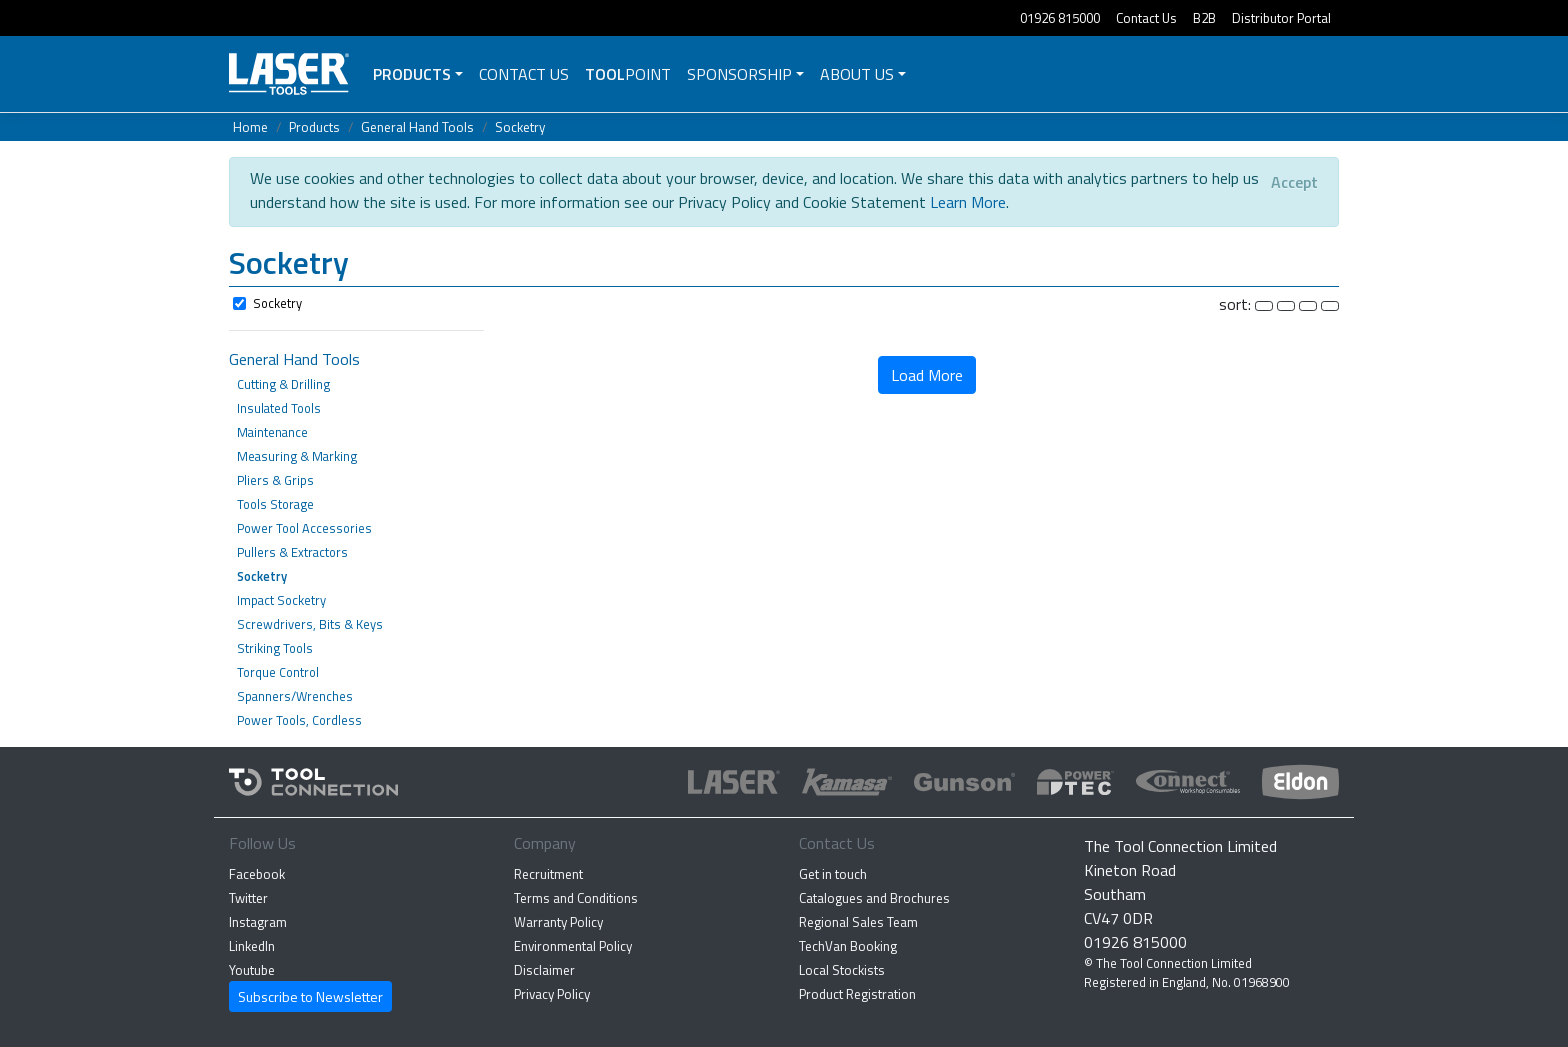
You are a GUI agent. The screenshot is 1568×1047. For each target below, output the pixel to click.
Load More (927, 375)
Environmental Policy (573, 946)
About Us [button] (857, 74)
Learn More (968, 202)
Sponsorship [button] (739, 74)
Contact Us (1146, 18)
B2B (1204, 18)
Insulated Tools (279, 408)
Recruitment (548, 874)
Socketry (520, 127)
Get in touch (833, 874)
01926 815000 (1060, 18)
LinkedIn (252, 946)
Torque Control (278, 672)
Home (250, 127)
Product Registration (857, 994)
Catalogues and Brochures (874, 898)
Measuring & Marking (297, 456)
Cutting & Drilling (283, 384)
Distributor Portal (1281, 18)
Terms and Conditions (576, 898)
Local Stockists (842, 970)
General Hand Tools (417, 127)
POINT (628, 74)
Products (412, 74)
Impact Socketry (281, 600)
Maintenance (272, 432)
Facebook (257, 874)
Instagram (258, 922)
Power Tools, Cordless (299, 720)
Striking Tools (275, 648)
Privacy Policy (552, 994)
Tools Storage (275, 504)
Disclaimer (544, 970)
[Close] (1294, 182)
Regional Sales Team (858, 922)
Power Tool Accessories (304, 528)
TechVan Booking (848, 946)
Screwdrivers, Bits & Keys (310, 624)
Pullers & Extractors (292, 552)
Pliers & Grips (275, 480)
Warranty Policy (558, 922)
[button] (784, 265)
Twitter (248, 898)
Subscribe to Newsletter (310, 996)
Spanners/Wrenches (295, 696)
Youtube (252, 970)
